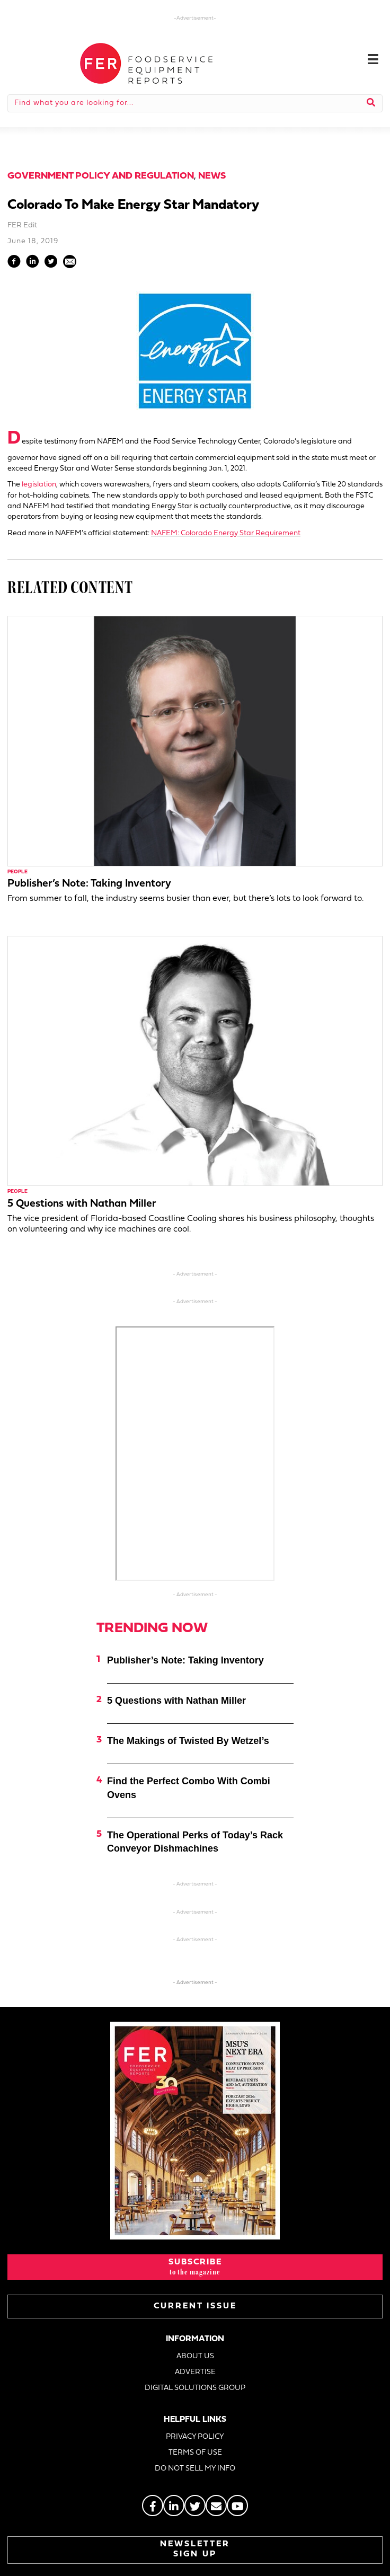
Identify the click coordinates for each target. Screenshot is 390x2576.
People (17, 872)
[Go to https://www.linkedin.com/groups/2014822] (173, 2505)
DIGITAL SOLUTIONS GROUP (195, 2388)
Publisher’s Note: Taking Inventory (89, 884)
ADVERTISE (195, 2372)
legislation (39, 485)
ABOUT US (195, 2356)
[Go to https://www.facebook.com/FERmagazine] (152, 2505)
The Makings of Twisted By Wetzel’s (188, 1741)
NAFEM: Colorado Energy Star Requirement (225, 533)
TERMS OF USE (195, 2453)
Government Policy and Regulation (100, 176)
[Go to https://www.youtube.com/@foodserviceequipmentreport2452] (237, 2505)
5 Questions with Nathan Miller (81, 1204)
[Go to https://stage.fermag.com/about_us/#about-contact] (216, 2505)
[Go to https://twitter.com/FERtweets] (195, 2505)
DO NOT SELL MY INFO (195, 2469)
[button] (195, 2267)
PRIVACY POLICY (195, 2437)
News (212, 176)
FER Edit (22, 225)
